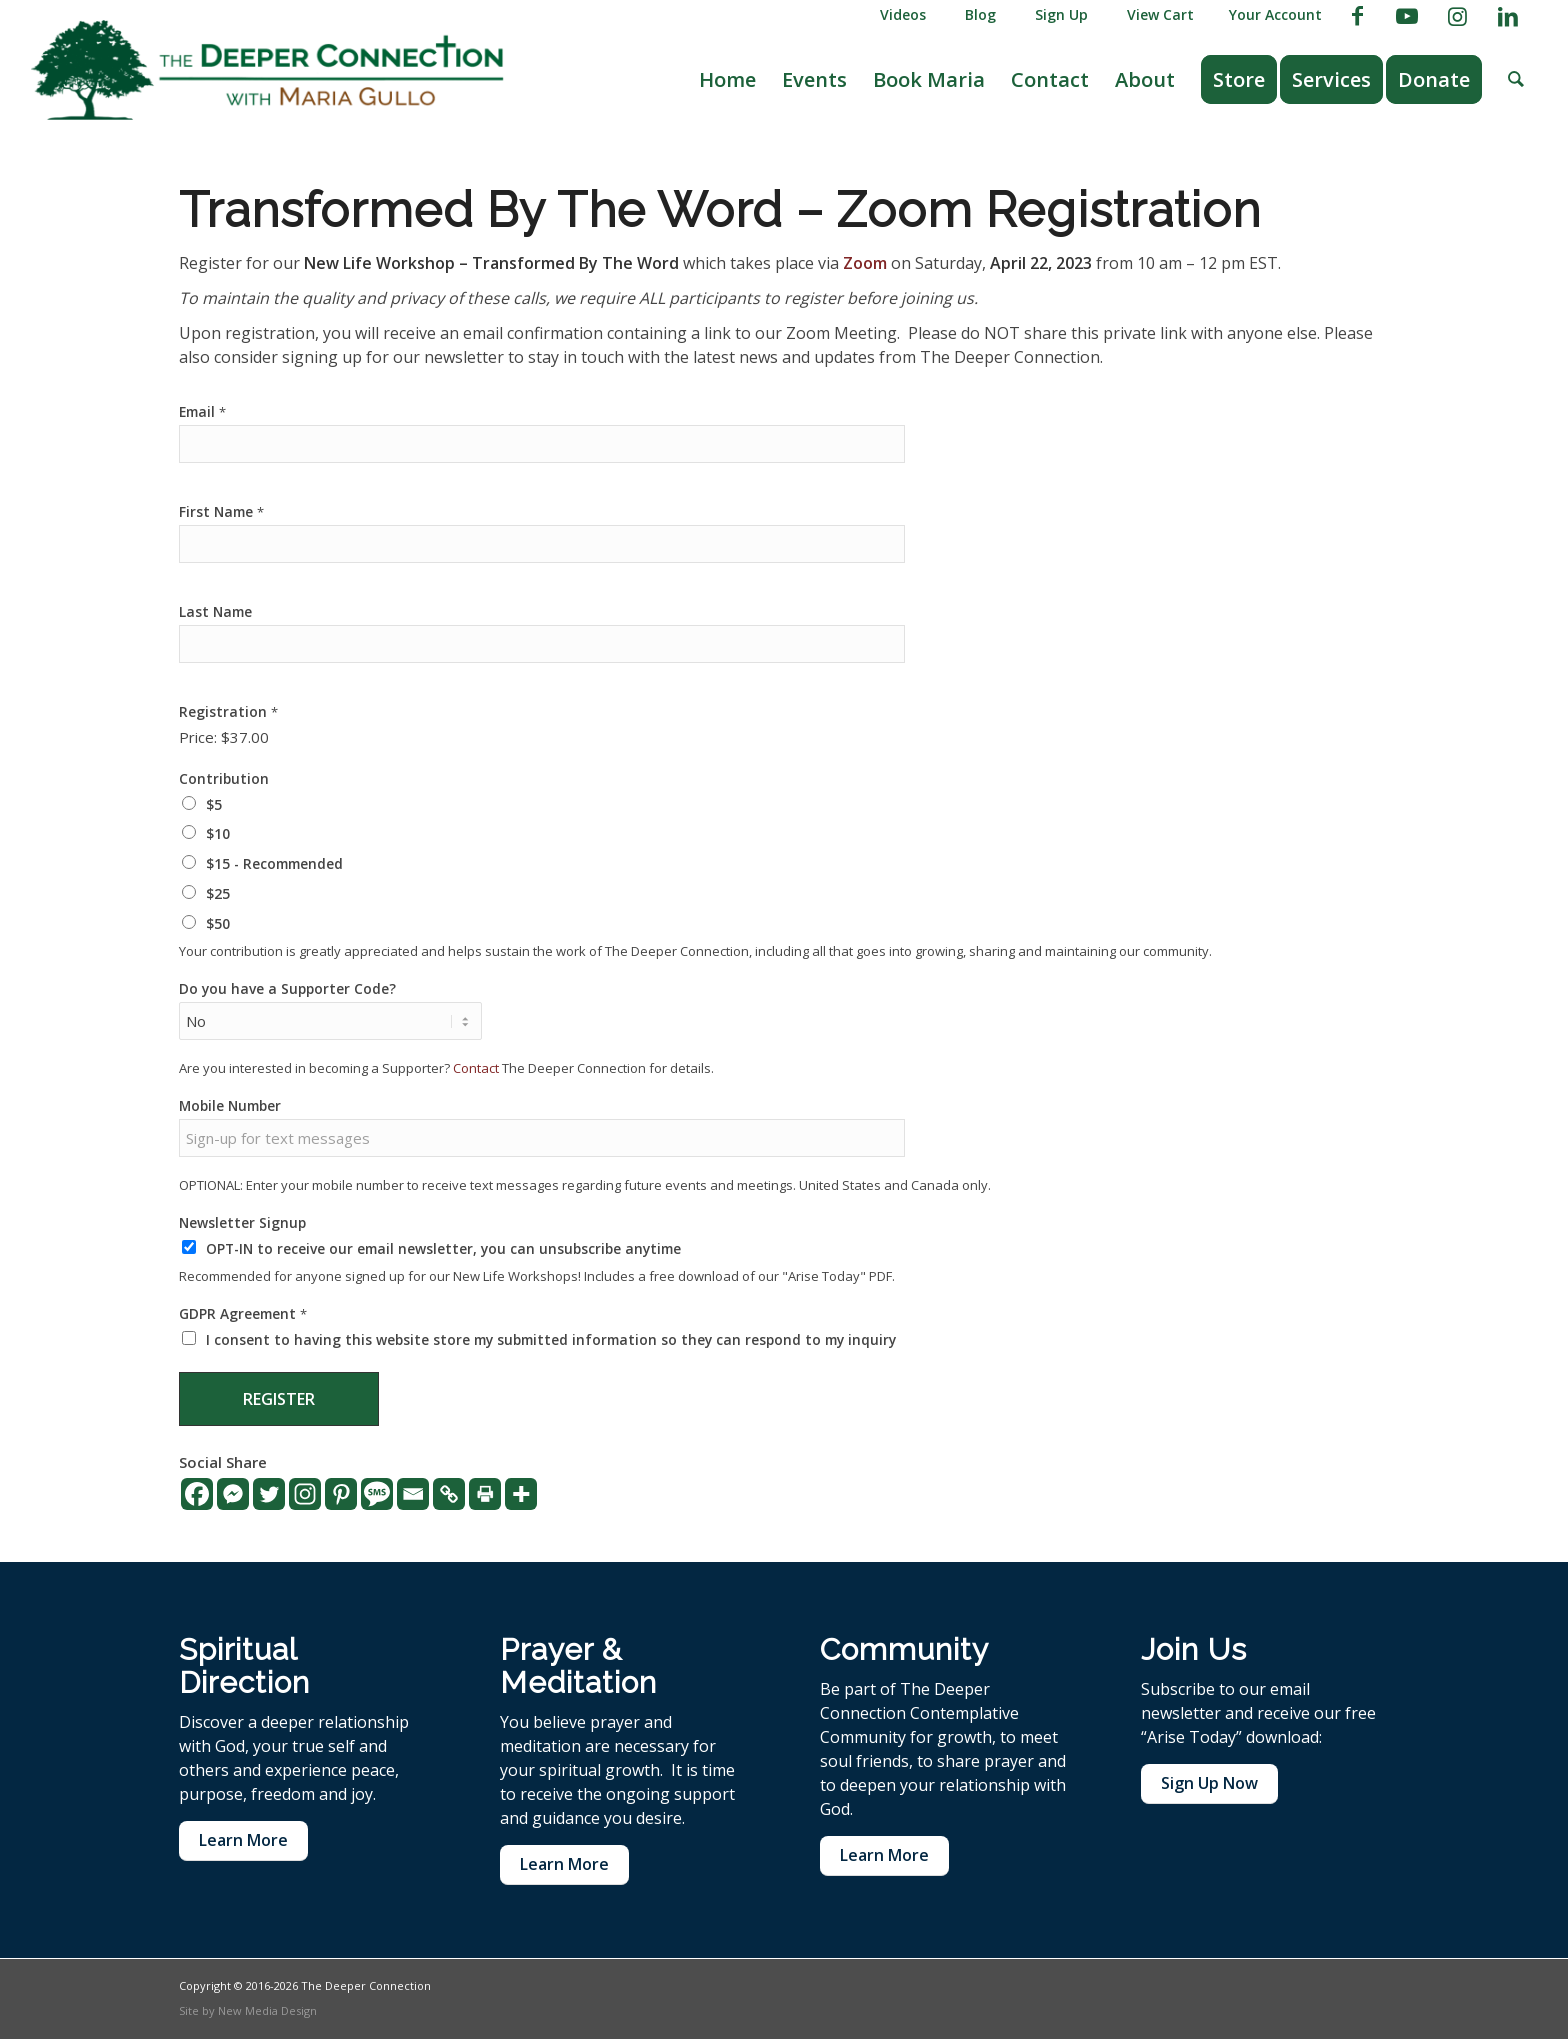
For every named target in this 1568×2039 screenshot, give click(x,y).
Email (202, 412)
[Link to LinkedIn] (1508, 15)
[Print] (485, 1494)
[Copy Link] (449, 1494)
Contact (476, 1068)
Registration (228, 712)
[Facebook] (197, 1494)
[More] (521, 1494)
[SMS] (377, 1494)
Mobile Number (230, 1106)
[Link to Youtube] (1407, 15)
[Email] (413, 1494)
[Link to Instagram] (1457, 15)
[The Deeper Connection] (267, 70)
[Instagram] (305, 1494)
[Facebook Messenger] (233, 1494)
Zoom (865, 263)
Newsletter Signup (242, 1223)
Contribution (224, 779)
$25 (218, 893)
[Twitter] (269, 1494)
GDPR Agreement (243, 1314)
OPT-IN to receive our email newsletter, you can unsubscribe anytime (443, 1248)
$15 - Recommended (274, 863)
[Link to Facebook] (1357, 15)
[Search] (1516, 80)
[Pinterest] (341, 1494)
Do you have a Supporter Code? (287, 989)
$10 (218, 833)
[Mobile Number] (542, 1138)
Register (279, 1399)
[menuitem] (898, 15)
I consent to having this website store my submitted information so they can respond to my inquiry (551, 1339)
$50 (218, 923)
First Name (221, 512)
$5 (214, 804)
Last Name (215, 612)
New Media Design (267, 2010)
